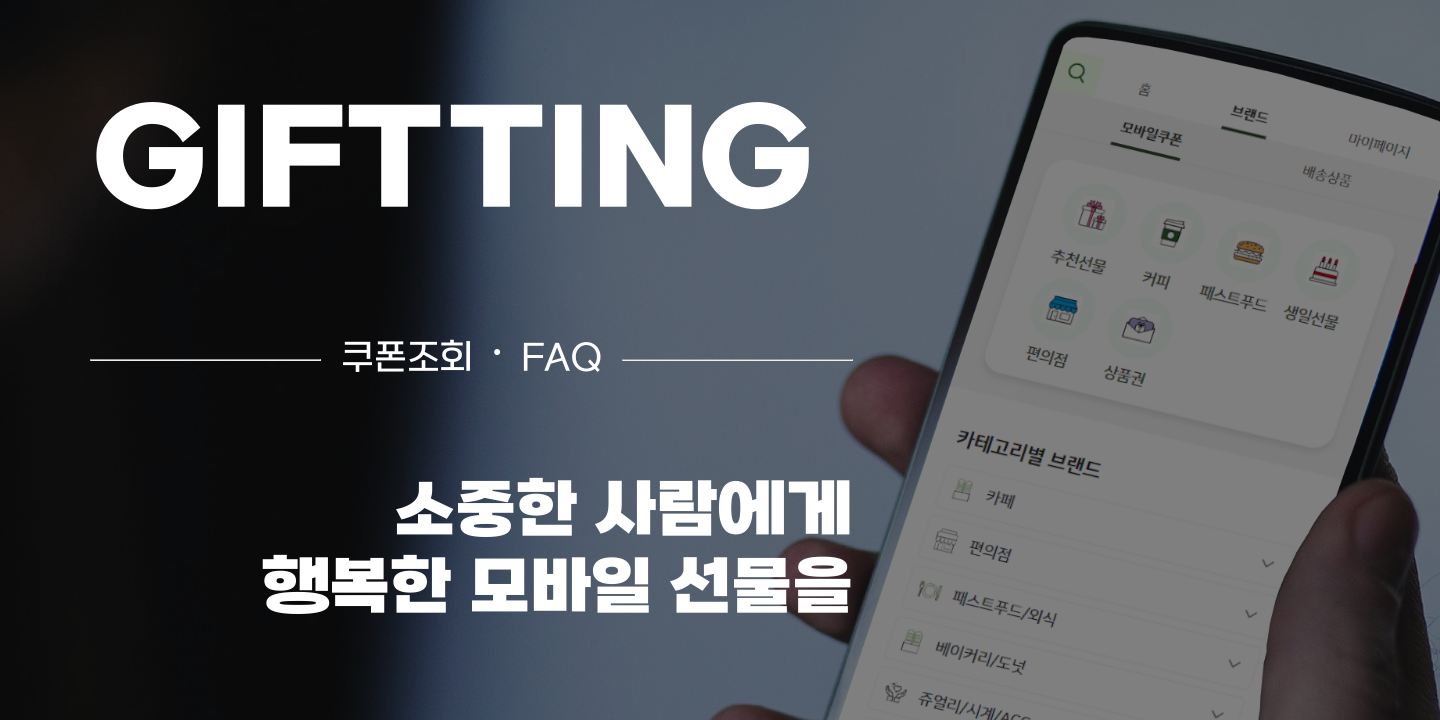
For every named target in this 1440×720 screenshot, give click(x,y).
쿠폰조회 (407, 359)
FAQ (561, 359)
